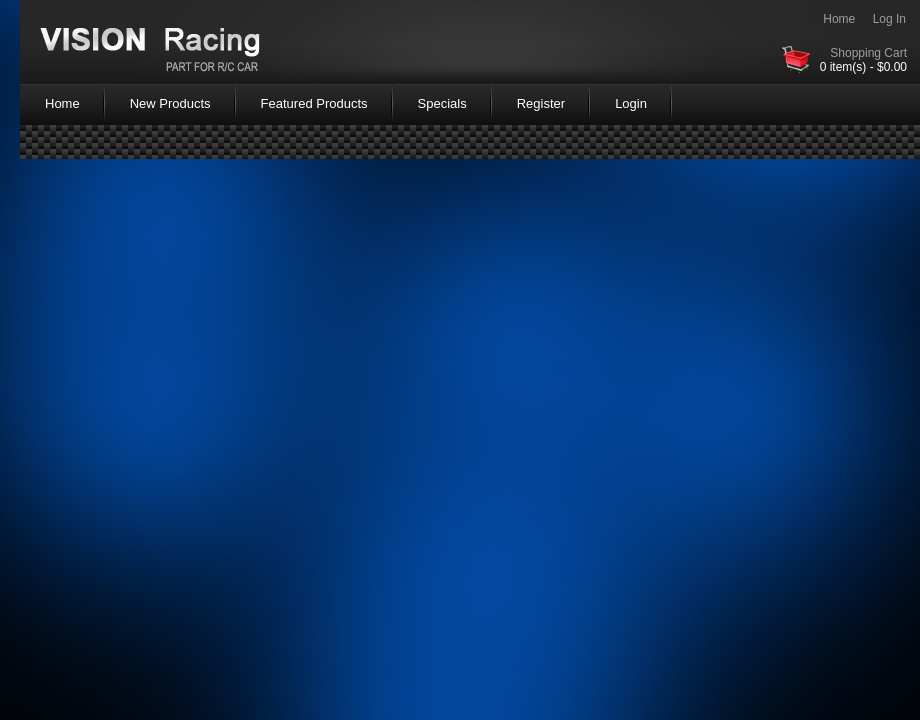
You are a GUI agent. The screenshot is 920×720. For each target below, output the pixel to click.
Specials (442, 103)
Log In (889, 19)
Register (541, 103)
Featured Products (314, 103)
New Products (170, 103)
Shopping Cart (868, 53)
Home (839, 19)
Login (631, 103)
